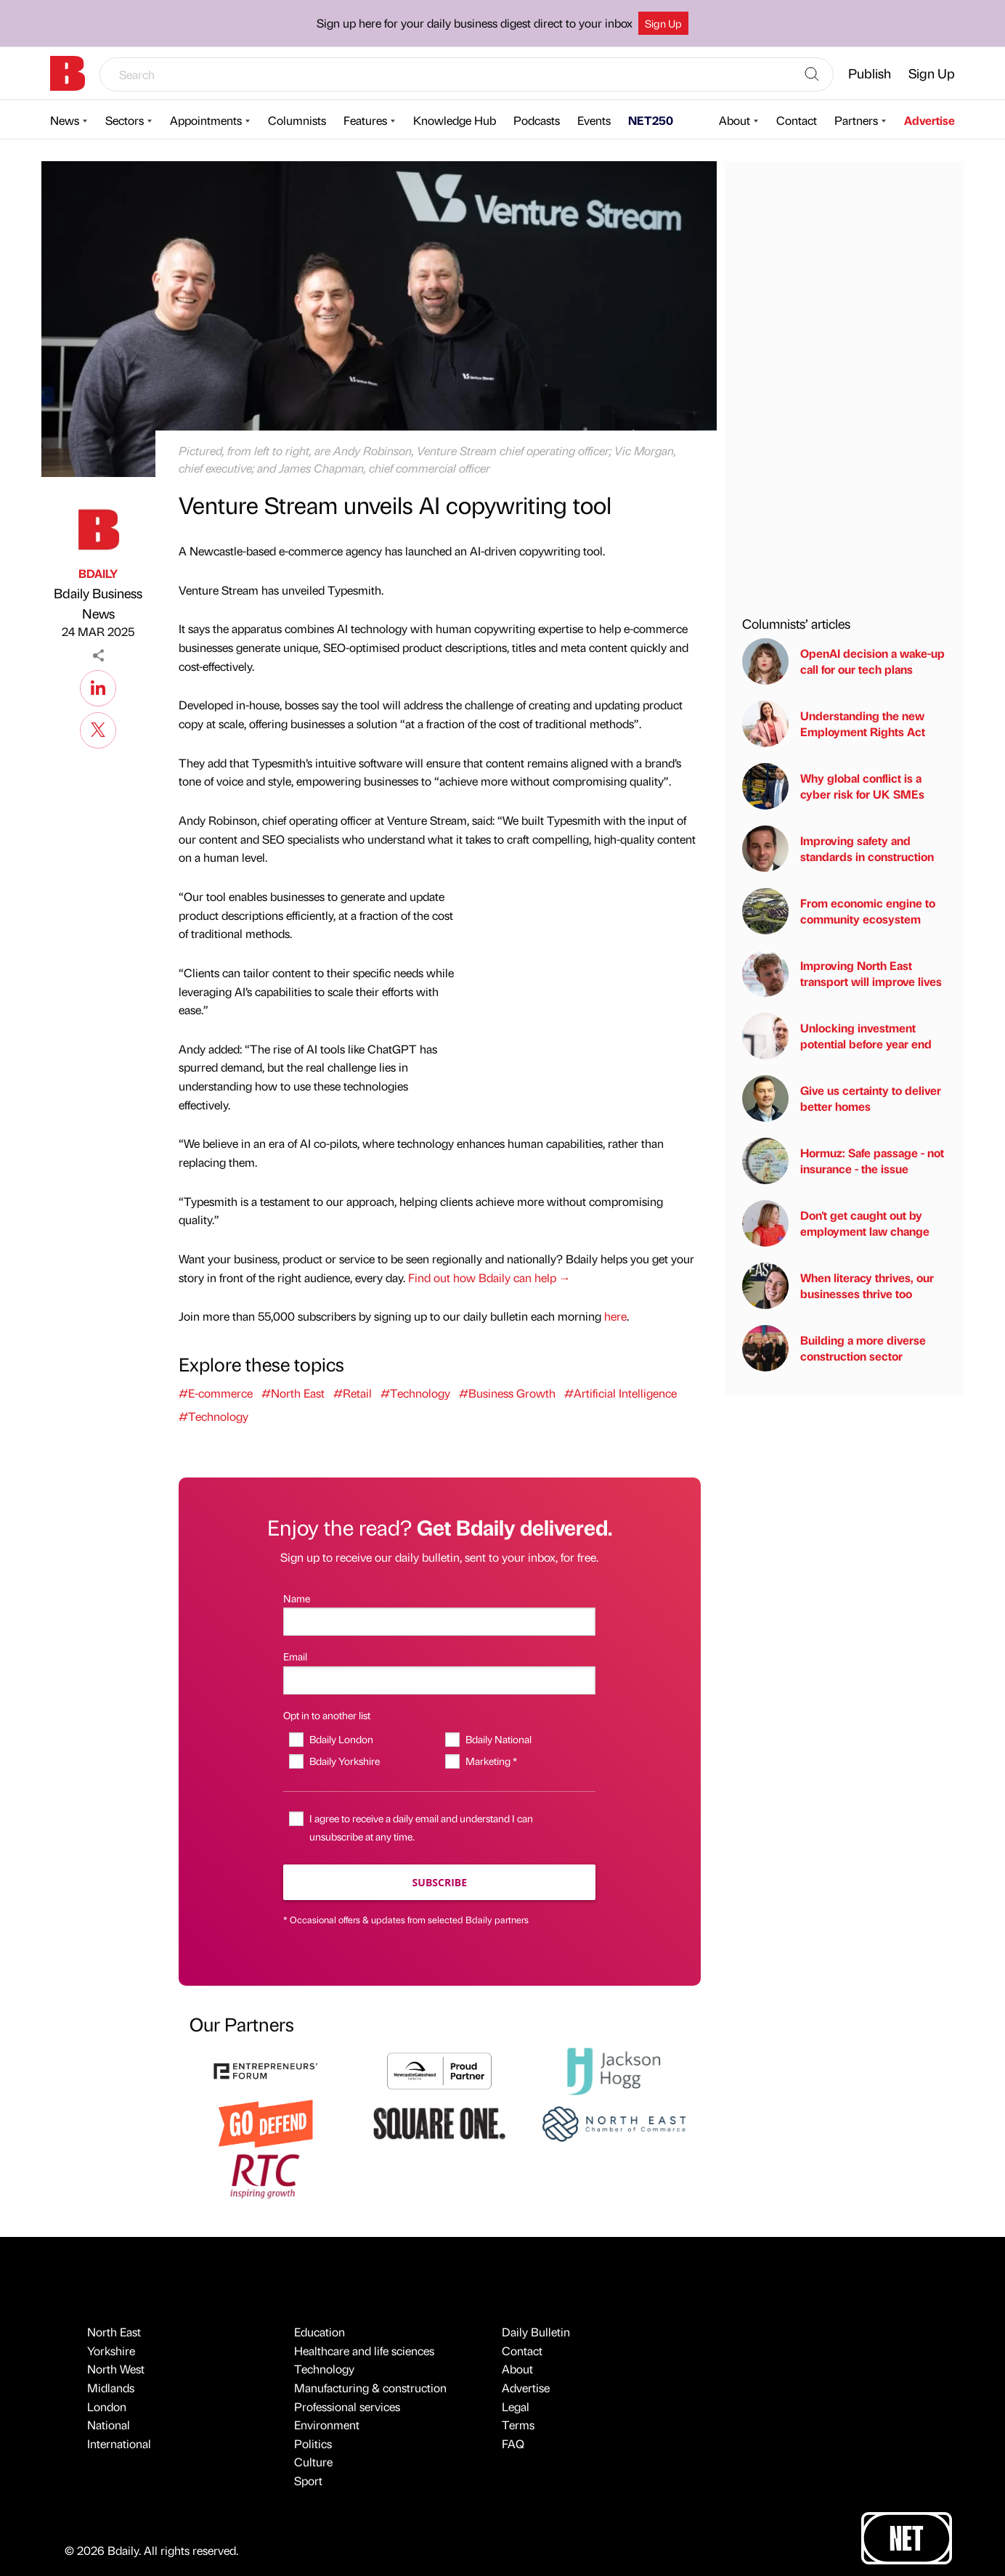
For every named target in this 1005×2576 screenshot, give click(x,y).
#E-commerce (216, 1393)
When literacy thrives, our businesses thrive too (838, 1286)
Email (295, 1656)
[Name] (439, 1621)
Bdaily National (498, 1738)
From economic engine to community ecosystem (838, 911)
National (108, 2424)
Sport (308, 2480)
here (615, 1316)
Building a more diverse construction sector (834, 1348)
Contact (796, 120)
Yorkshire (111, 2350)
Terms (518, 2424)
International (119, 2443)
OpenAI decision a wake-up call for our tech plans (843, 661)
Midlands (110, 2387)
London (106, 2406)
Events (594, 120)
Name (296, 1598)
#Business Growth (507, 1393)
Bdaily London (341, 1738)
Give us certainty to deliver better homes (841, 1098)
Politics (313, 2443)
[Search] (812, 74)
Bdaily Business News (98, 603)
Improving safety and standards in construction (838, 849)
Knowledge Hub (454, 120)
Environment (326, 2424)
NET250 (650, 120)
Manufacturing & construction (370, 2387)
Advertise (929, 120)
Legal (515, 2406)
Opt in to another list (326, 1714)
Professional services (347, 2406)
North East (114, 2331)
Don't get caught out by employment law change (835, 1223)
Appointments (206, 120)
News (64, 120)
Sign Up (663, 23)
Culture (313, 2461)
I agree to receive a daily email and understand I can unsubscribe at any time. (421, 1827)
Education (319, 2331)
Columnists (297, 120)
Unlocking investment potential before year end (837, 1036)
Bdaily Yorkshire (344, 1760)
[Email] (439, 1680)
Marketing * (491, 1760)
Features (365, 120)
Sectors (124, 120)
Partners (856, 120)
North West (116, 2368)
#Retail (352, 1393)
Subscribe (439, 1882)
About (734, 120)
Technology (324, 2368)
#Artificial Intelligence (620, 1393)
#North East (293, 1393)
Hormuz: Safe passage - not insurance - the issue (843, 1161)
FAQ (513, 2443)
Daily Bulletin (536, 2331)
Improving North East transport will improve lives (842, 973)
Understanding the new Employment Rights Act (833, 724)
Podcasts (536, 120)
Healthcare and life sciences (364, 2350)
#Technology (415, 1393)
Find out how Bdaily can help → (489, 1277)
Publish (869, 73)
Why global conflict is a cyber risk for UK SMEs (833, 786)
